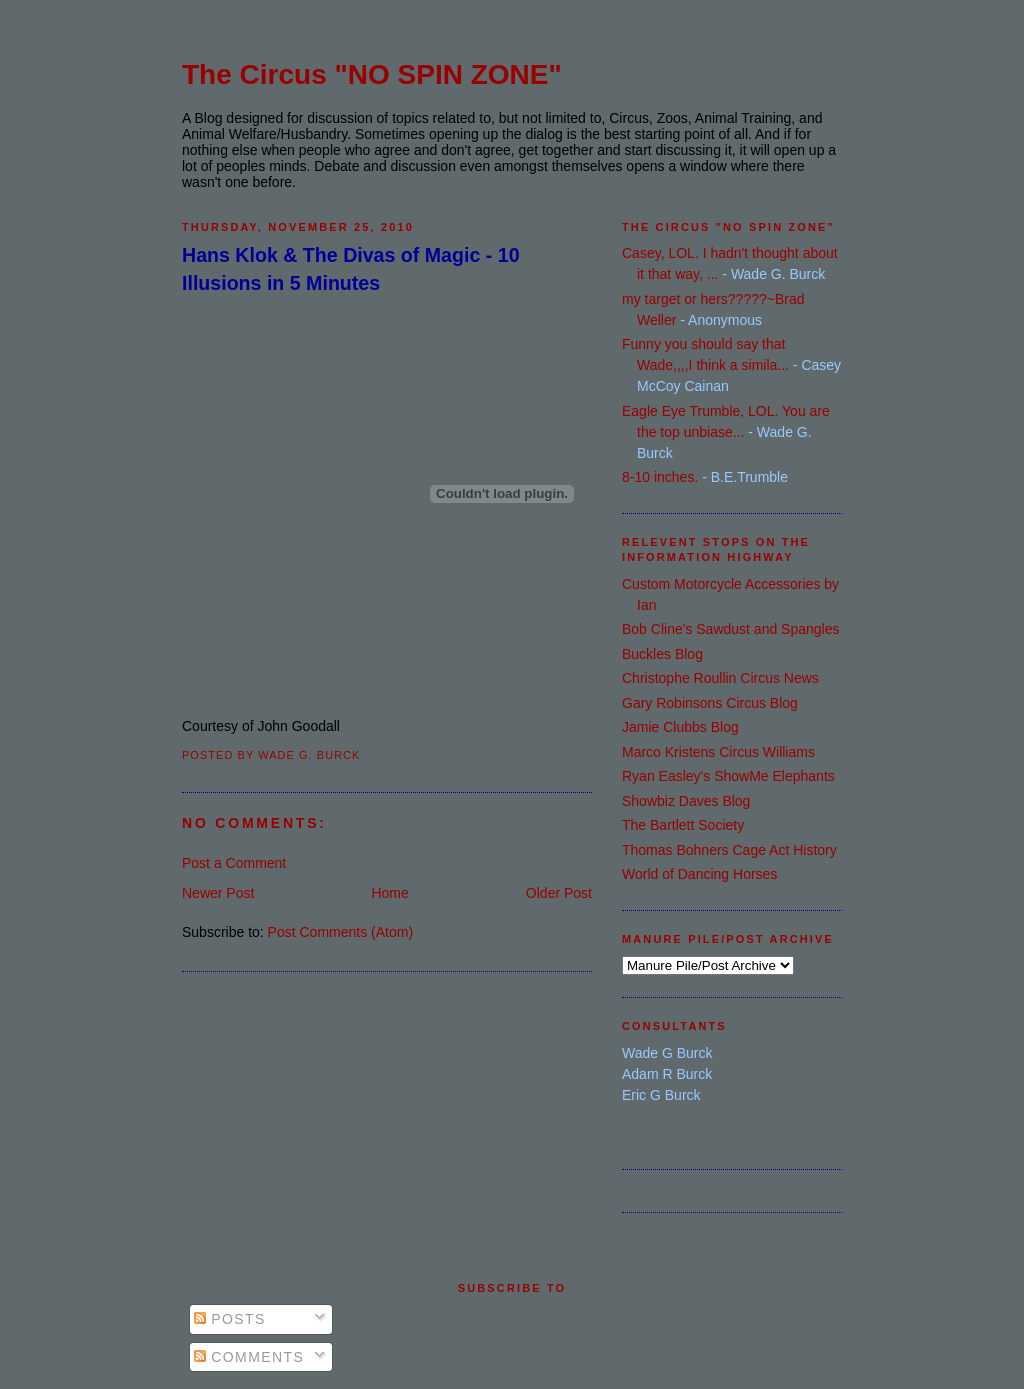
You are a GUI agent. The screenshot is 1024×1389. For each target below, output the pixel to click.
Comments (249, 1357)
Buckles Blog (662, 654)
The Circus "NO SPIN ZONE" (372, 74)
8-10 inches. (660, 477)
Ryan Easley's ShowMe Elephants (728, 776)
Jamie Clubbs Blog (680, 727)
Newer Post (218, 893)
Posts (230, 1319)
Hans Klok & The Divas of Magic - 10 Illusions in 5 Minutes (351, 268)
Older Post (559, 893)
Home (389, 893)
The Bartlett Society (683, 825)
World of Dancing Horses (699, 874)
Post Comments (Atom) (340, 932)
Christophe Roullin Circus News (720, 678)
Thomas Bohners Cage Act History (729, 850)
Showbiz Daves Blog (686, 801)
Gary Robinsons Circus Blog (710, 703)
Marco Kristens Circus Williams (718, 752)
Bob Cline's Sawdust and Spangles (730, 629)
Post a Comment (234, 863)
